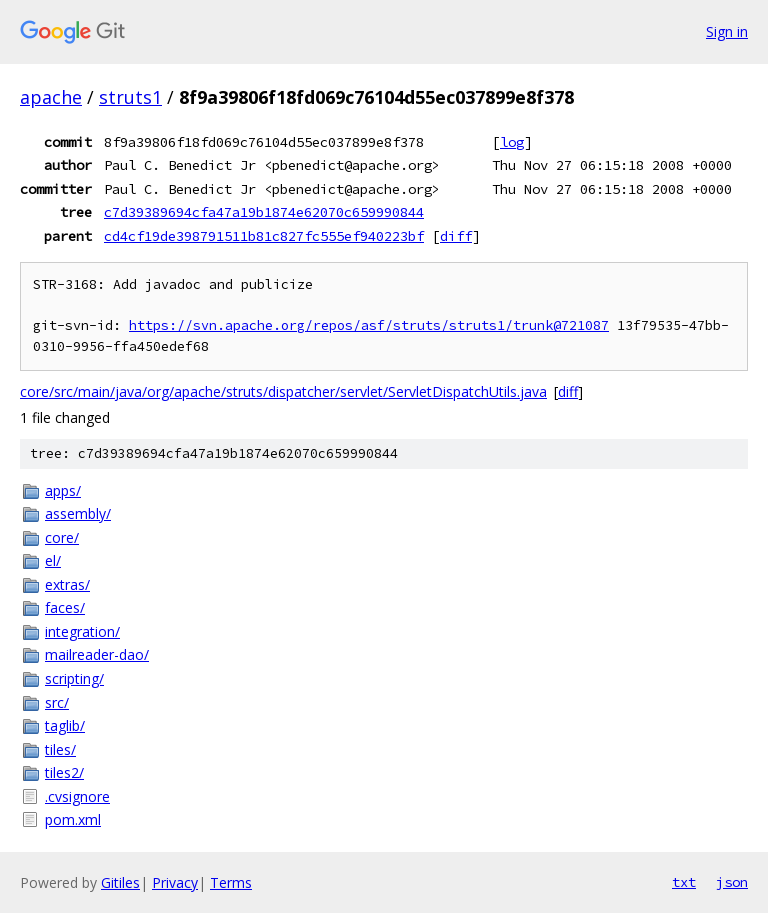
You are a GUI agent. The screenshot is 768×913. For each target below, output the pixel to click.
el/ (53, 560)
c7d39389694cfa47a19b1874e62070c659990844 (264, 212)
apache (51, 97)
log (512, 142)
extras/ (67, 584)
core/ (62, 537)
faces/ (65, 607)
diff (456, 236)
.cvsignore (77, 796)
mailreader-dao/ (97, 654)
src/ (57, 702)
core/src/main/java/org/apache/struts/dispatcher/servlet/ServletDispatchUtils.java (283, 391)
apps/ (63, 490)
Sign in (727, 31)
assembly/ (78, 513)
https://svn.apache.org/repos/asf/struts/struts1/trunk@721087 (369, 325)
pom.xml (73, 819)
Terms (231, 882)
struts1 (130, 97)
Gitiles (120, 882)
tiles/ (60, 749)
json (732, 882)
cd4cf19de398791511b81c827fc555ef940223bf (264, 236)
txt (684, 882)
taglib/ (65, 725)
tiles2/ (64, 772)
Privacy (175, 882)
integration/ (82, 631)
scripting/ (74, 678)
